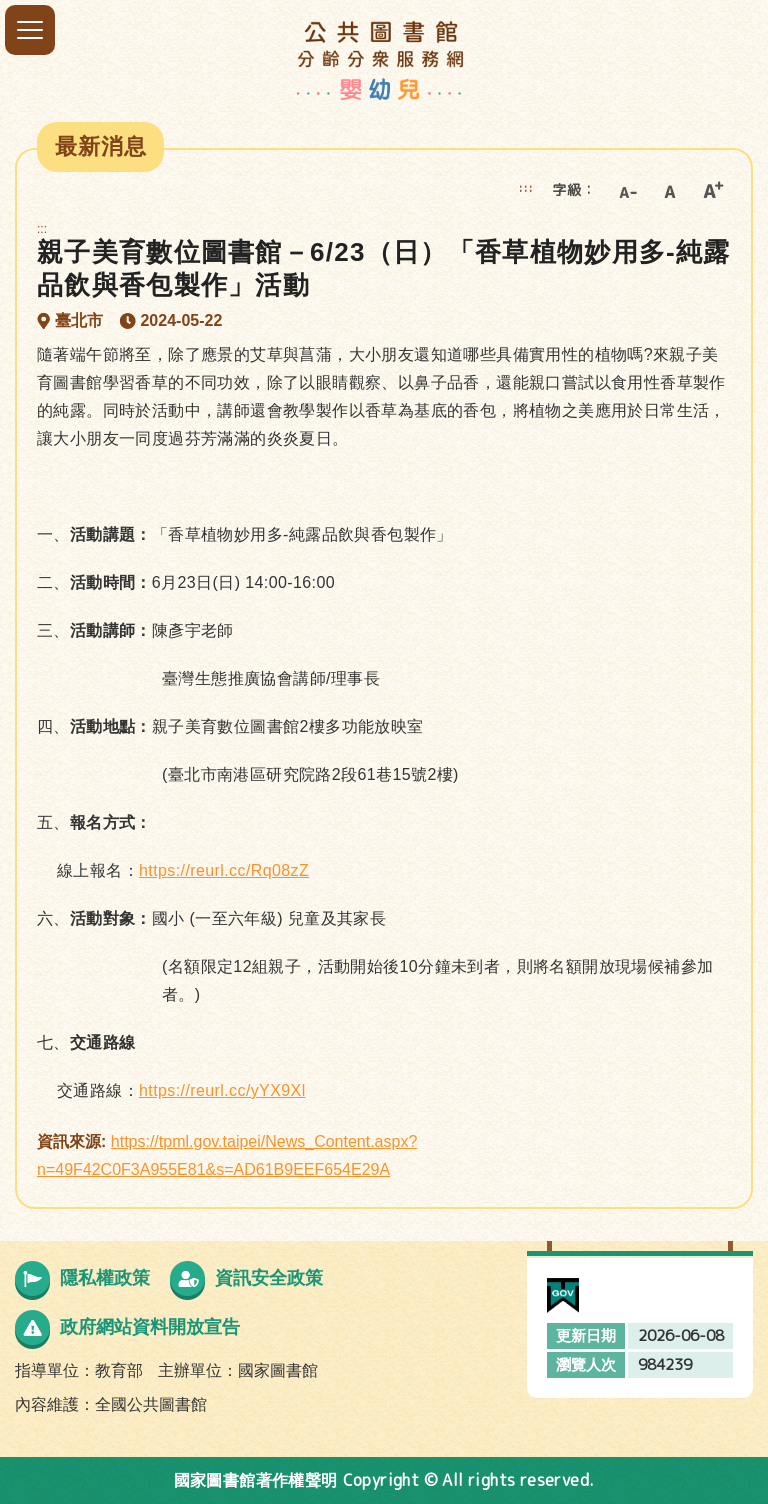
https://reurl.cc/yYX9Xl (222, 1090)
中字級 (670, 190)
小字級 (627, 190)
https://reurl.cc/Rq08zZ (224, 870)
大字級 (713, 190)
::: (526, 187)
